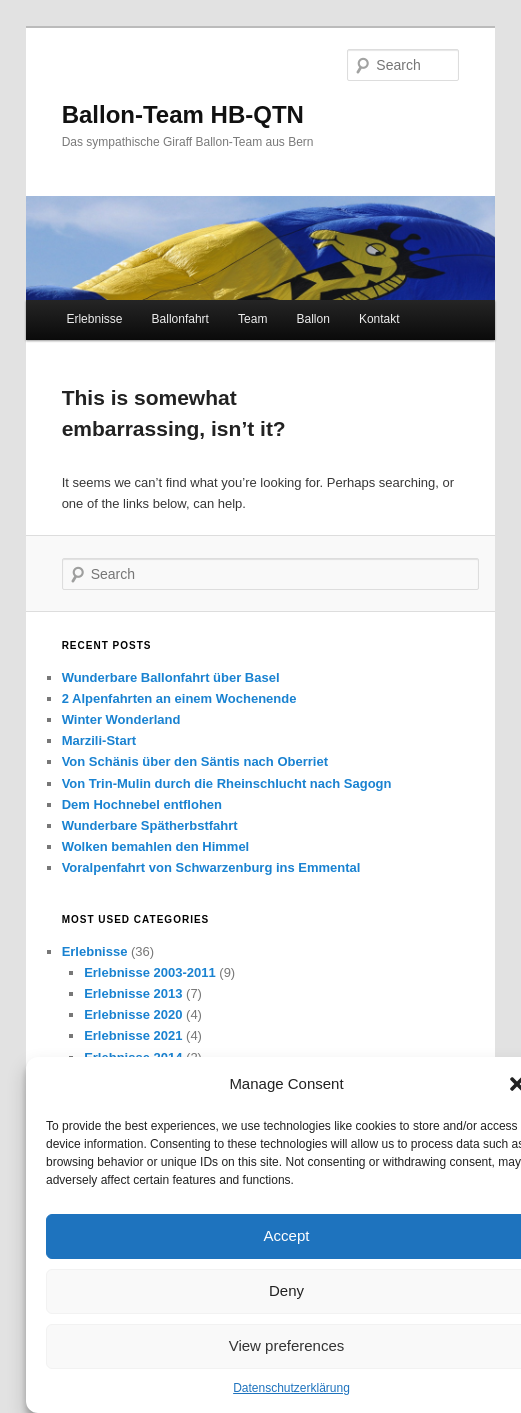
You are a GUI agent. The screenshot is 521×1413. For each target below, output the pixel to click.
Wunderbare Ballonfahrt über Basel (171, 677)
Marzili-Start (99, 740)
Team (252, 319)
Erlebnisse (94, 319)
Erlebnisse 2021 (133, 1035)
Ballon (312, 319)
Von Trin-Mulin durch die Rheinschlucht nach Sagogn (227, 783)
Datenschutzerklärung (291, 1388)
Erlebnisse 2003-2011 (150, 972)
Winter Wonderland (121, 719)
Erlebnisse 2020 (133, 1014)
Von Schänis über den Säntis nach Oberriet (195, 761)
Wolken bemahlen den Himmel (156, 846)
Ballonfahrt (180, 319)
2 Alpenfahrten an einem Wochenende (179, 698)
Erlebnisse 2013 (133, 993)
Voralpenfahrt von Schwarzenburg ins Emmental (211, 867)
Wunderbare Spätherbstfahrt (150, 825)
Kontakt (379, 319)
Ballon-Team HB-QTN (183, 114)
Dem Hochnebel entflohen (142, 804)
